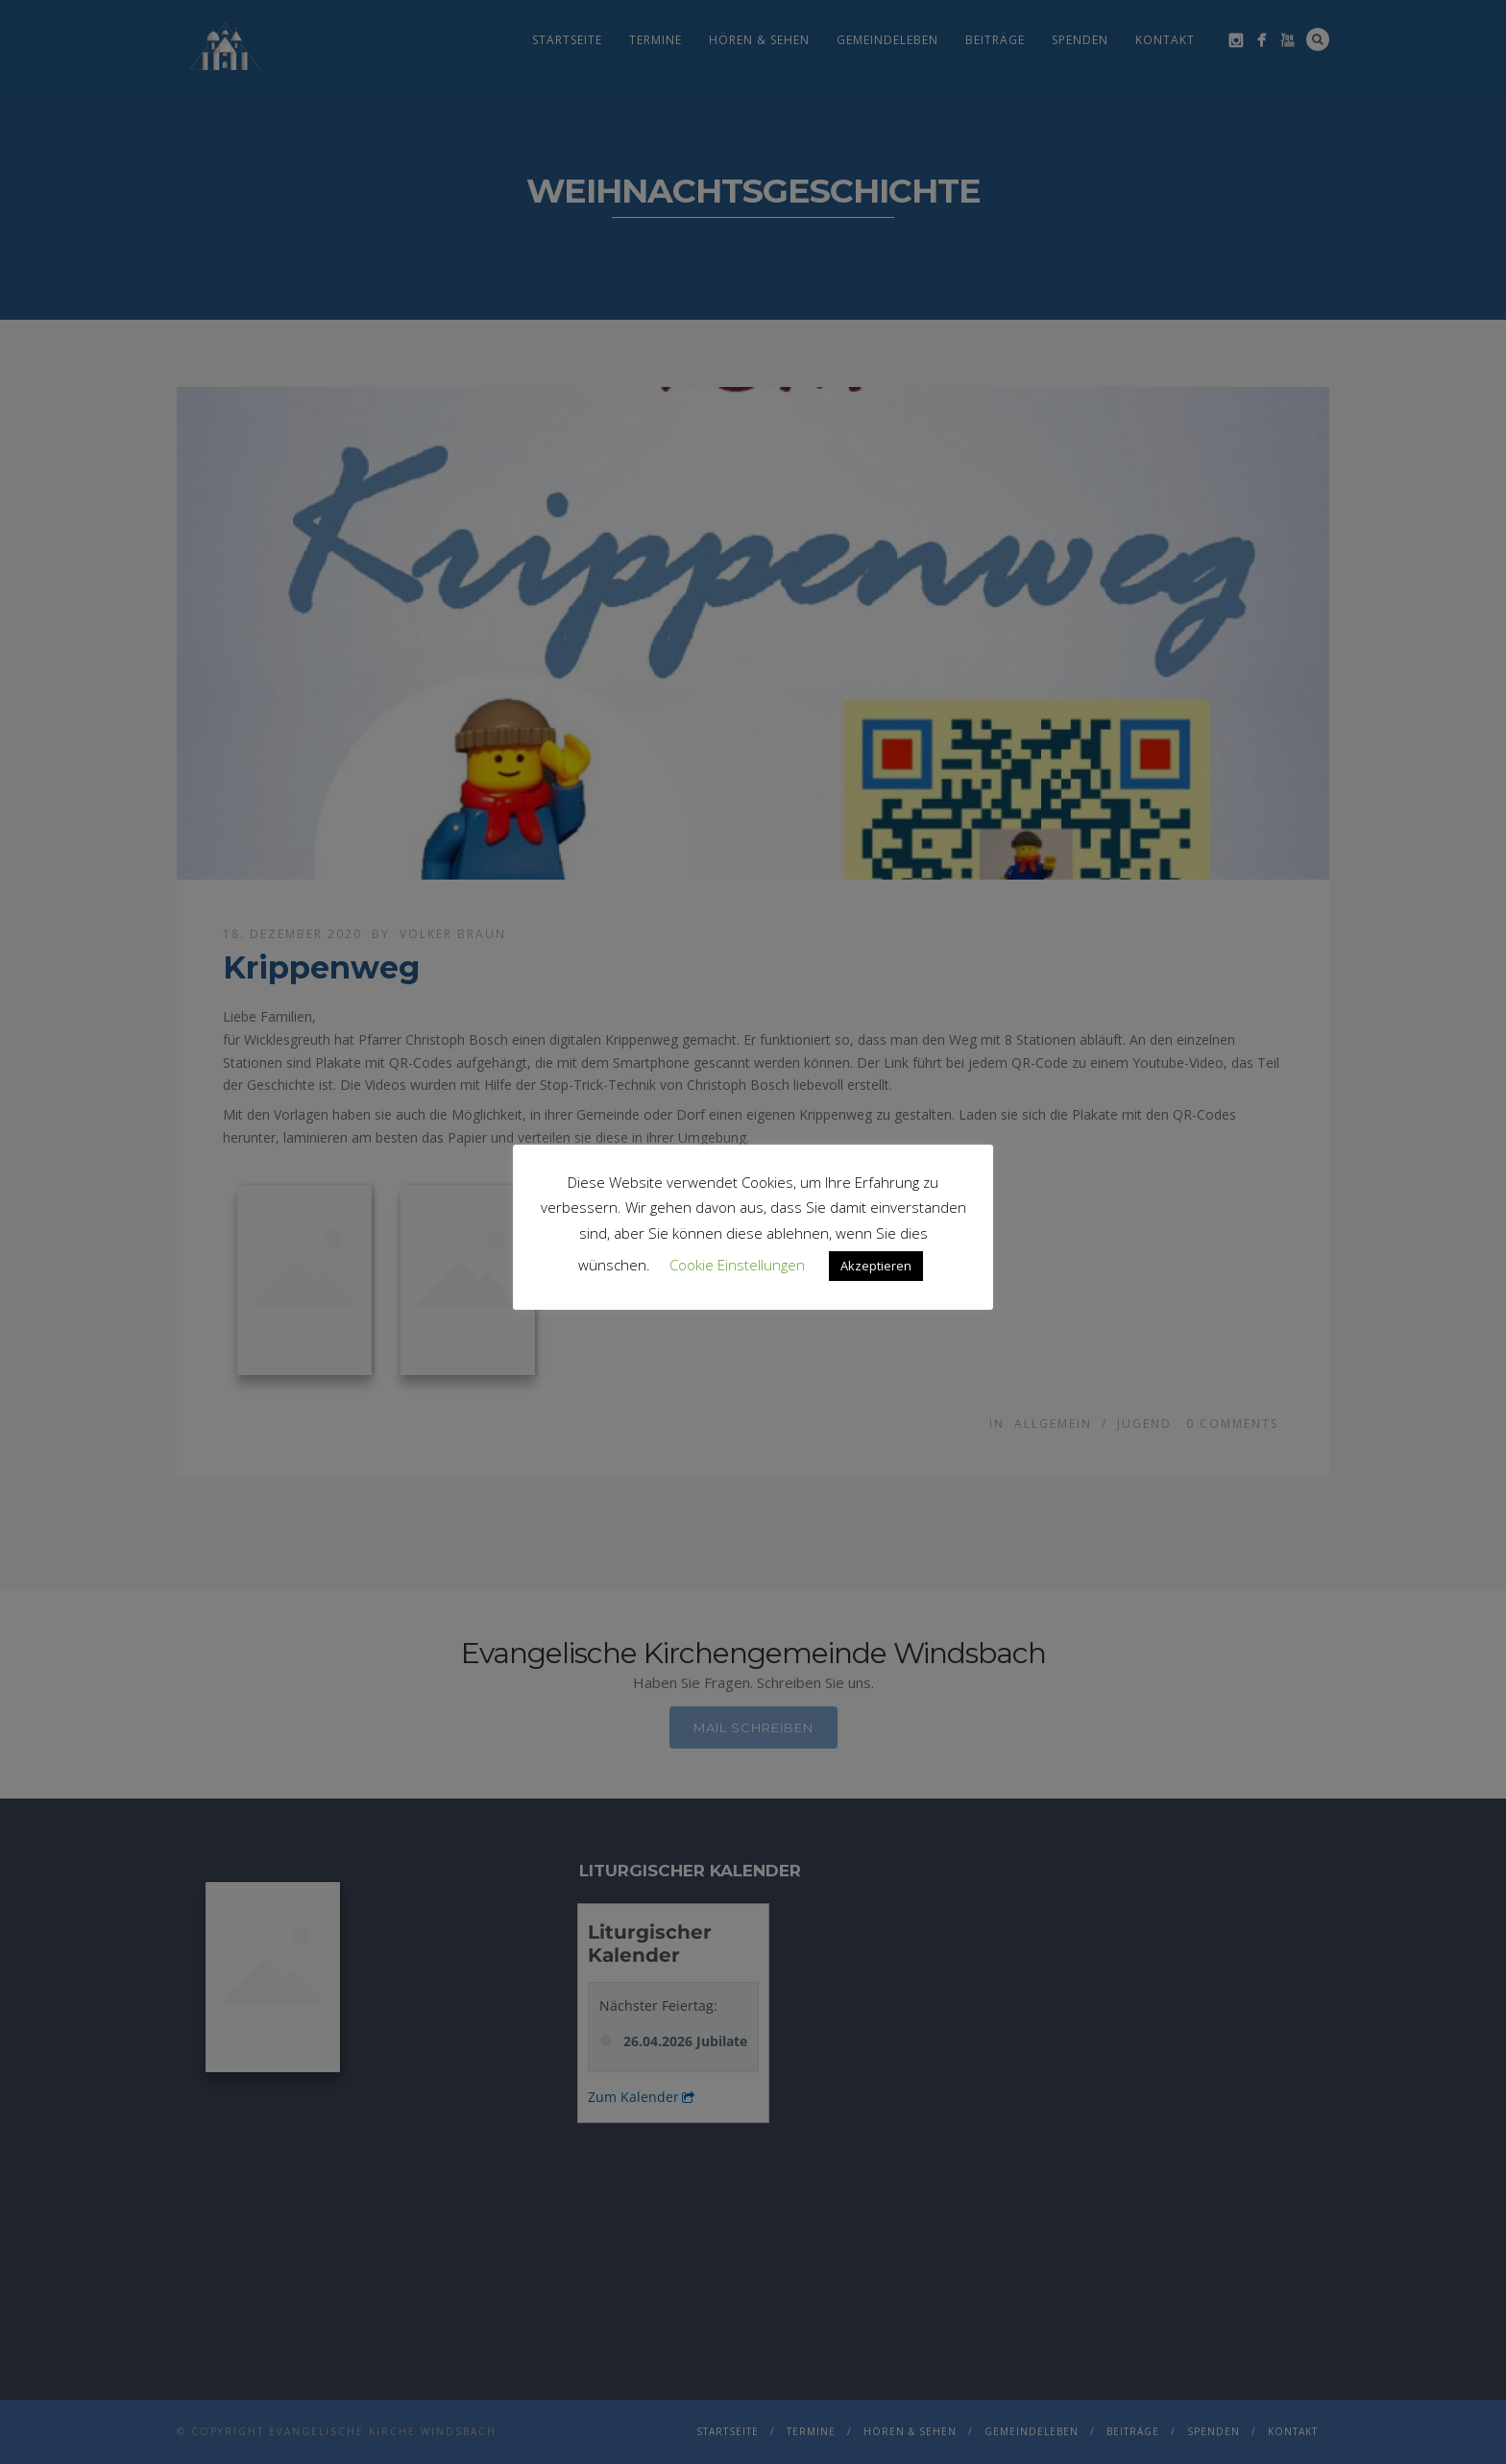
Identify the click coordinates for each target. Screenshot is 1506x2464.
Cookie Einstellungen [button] (737, 1264)
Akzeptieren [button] (875, 1265)
